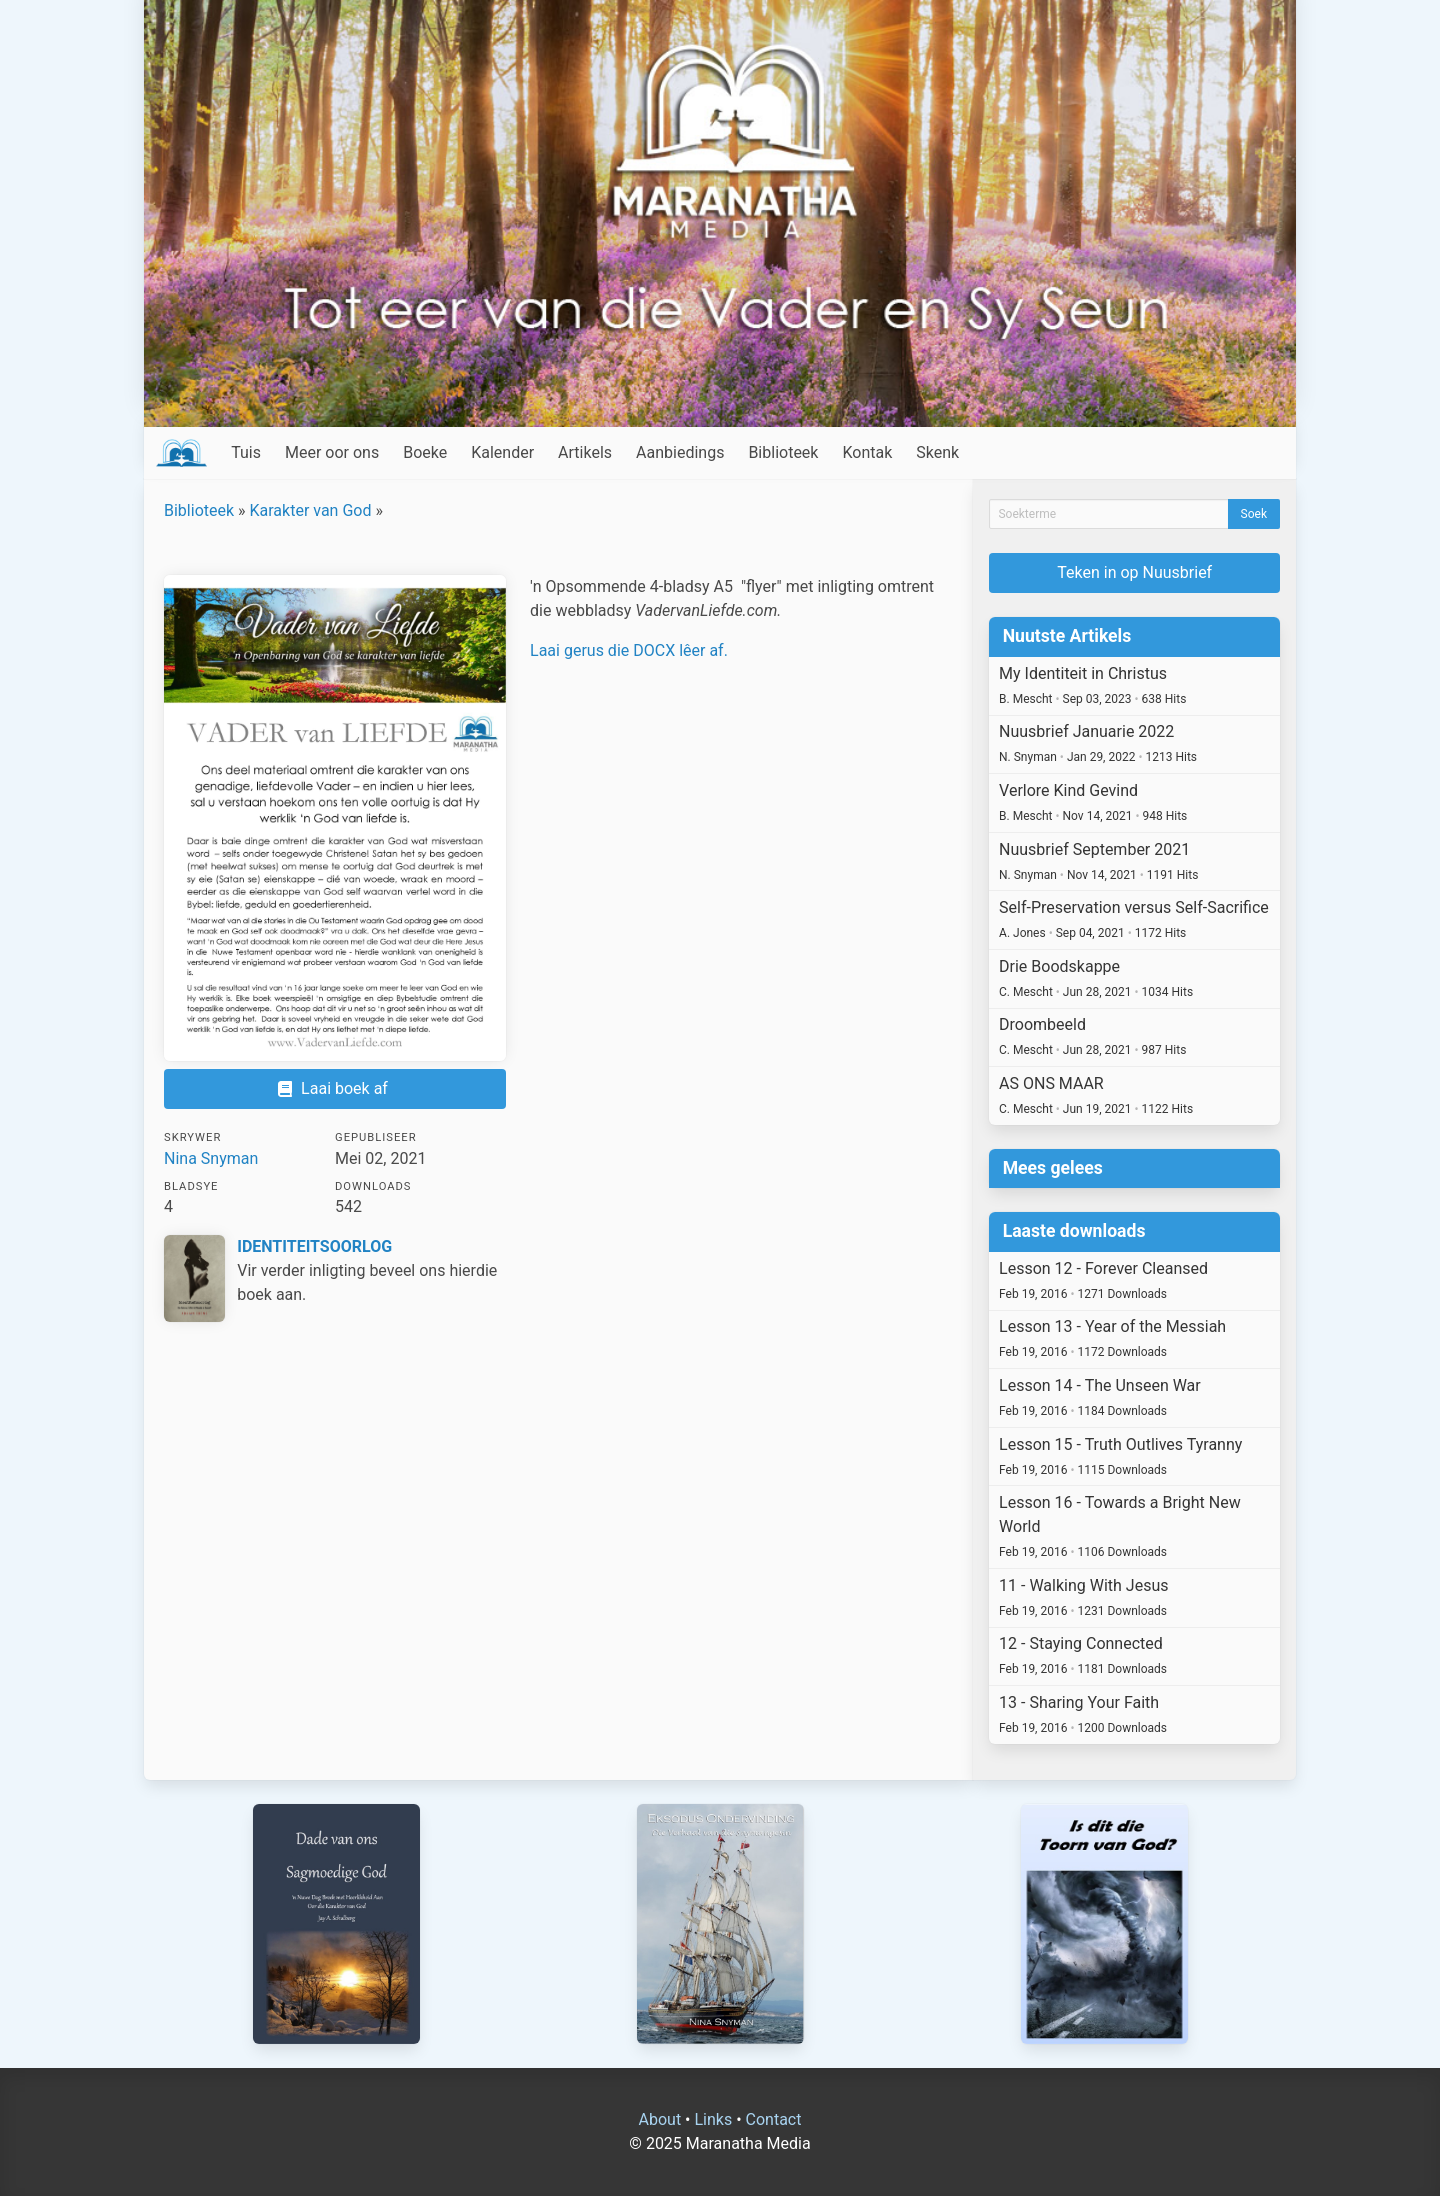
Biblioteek (783, 452)
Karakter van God (311, 510)
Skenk (937, 452)
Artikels (585, 452)
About (660, 2119)
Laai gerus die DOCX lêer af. (629, 650)
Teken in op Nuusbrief (1134, 572)
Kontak (867, 452)
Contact (774, 2119)
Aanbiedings (680, 452)
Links (713, 2119)
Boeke (425, 452)
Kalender (502, 452)
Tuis (246, 452)
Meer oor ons (332, 452)
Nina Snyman (211, 1158)
